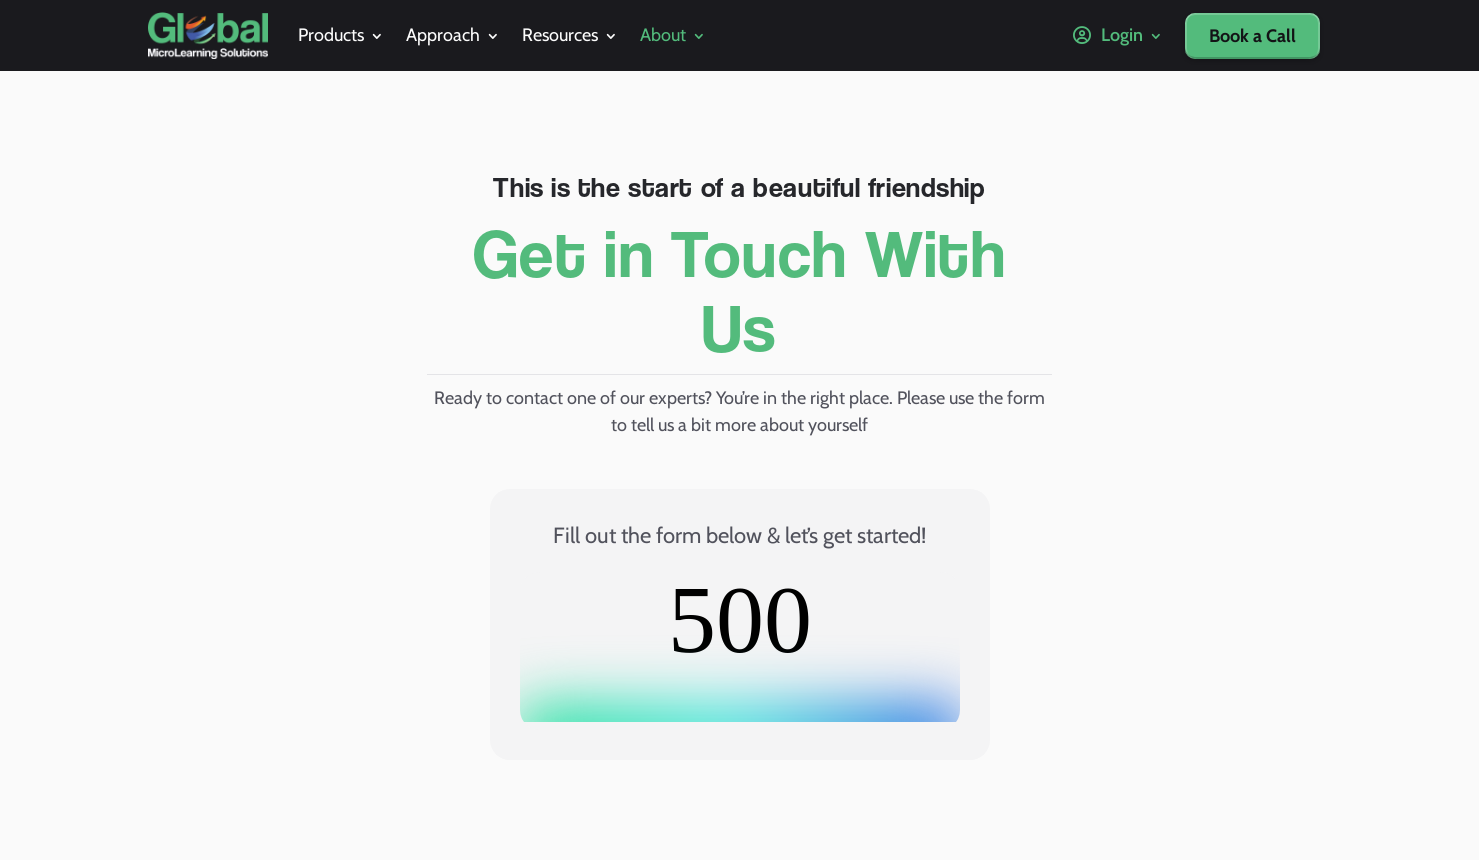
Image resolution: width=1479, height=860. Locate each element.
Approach (443, 35)
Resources (560, 35)
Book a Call (1252, 36)
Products (331, 35)
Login (1108, 35)
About (663, 35)
